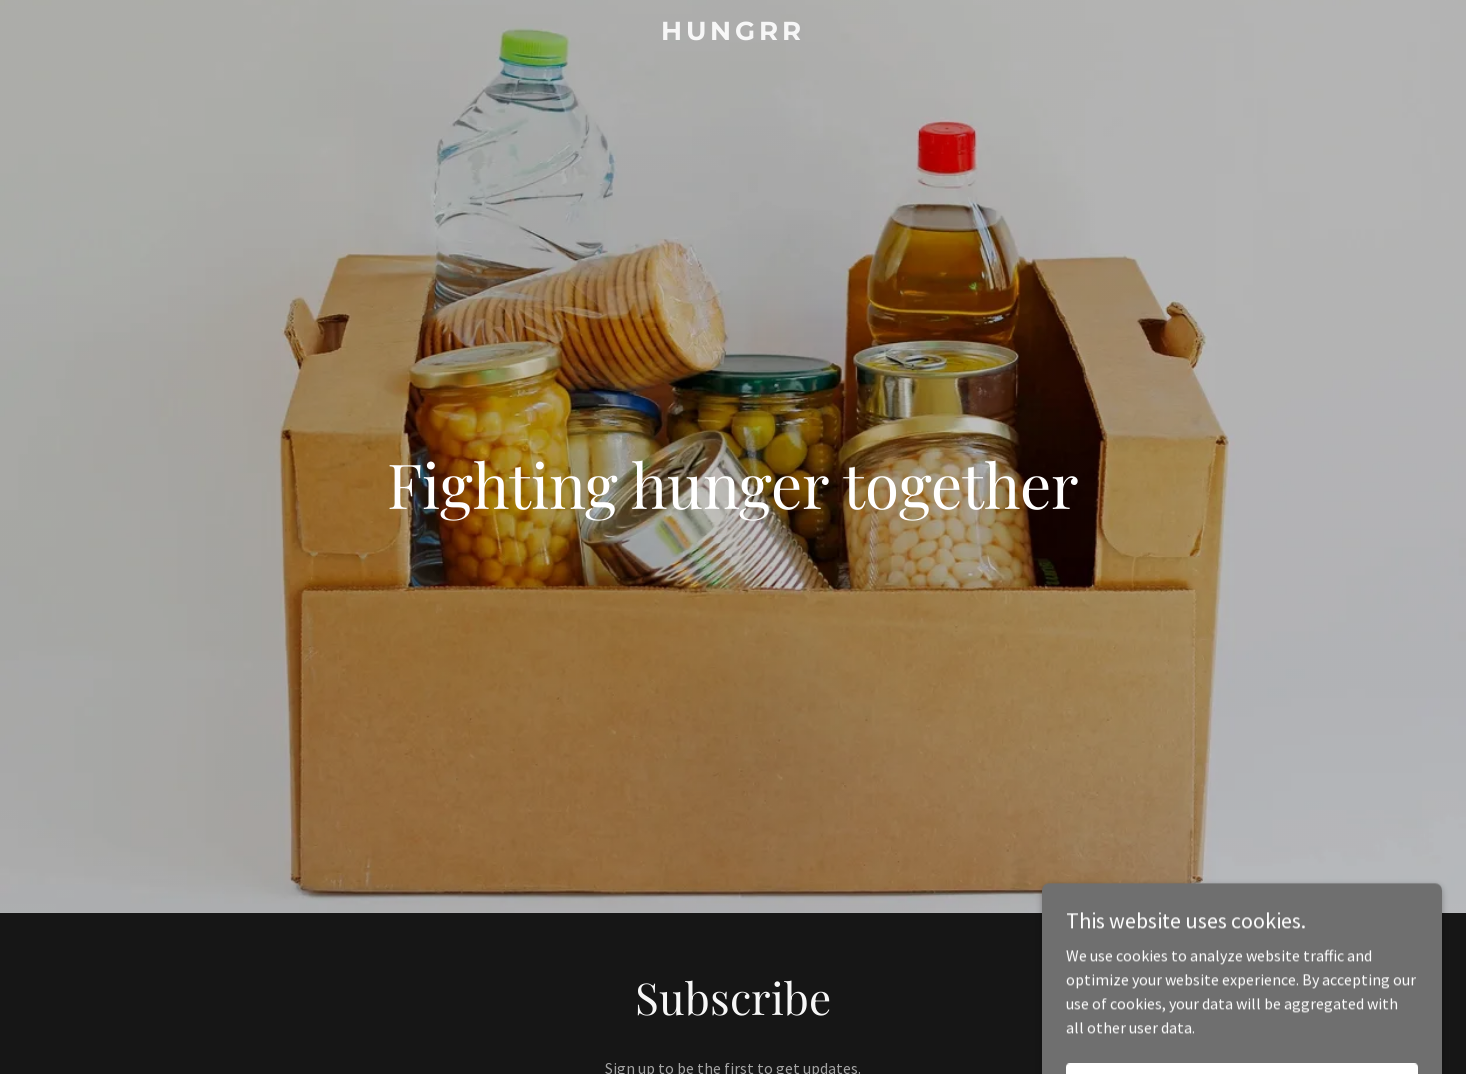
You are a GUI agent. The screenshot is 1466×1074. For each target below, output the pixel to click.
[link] (733, 34)
